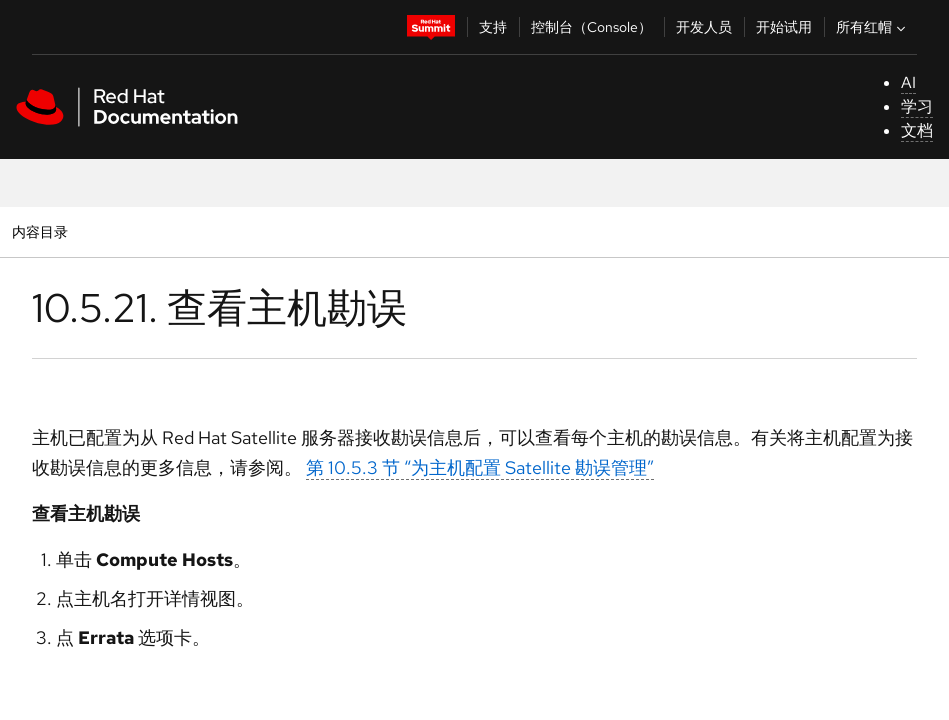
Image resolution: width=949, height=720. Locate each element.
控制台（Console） (591, 27)
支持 (493, 27)
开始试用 (784, 27)
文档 (917, 130)
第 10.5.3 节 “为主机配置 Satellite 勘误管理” (480, 467)
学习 (917, 106)
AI (908, 82)
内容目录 (39, 231)
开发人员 (704, 27)
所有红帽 (873, 27)
